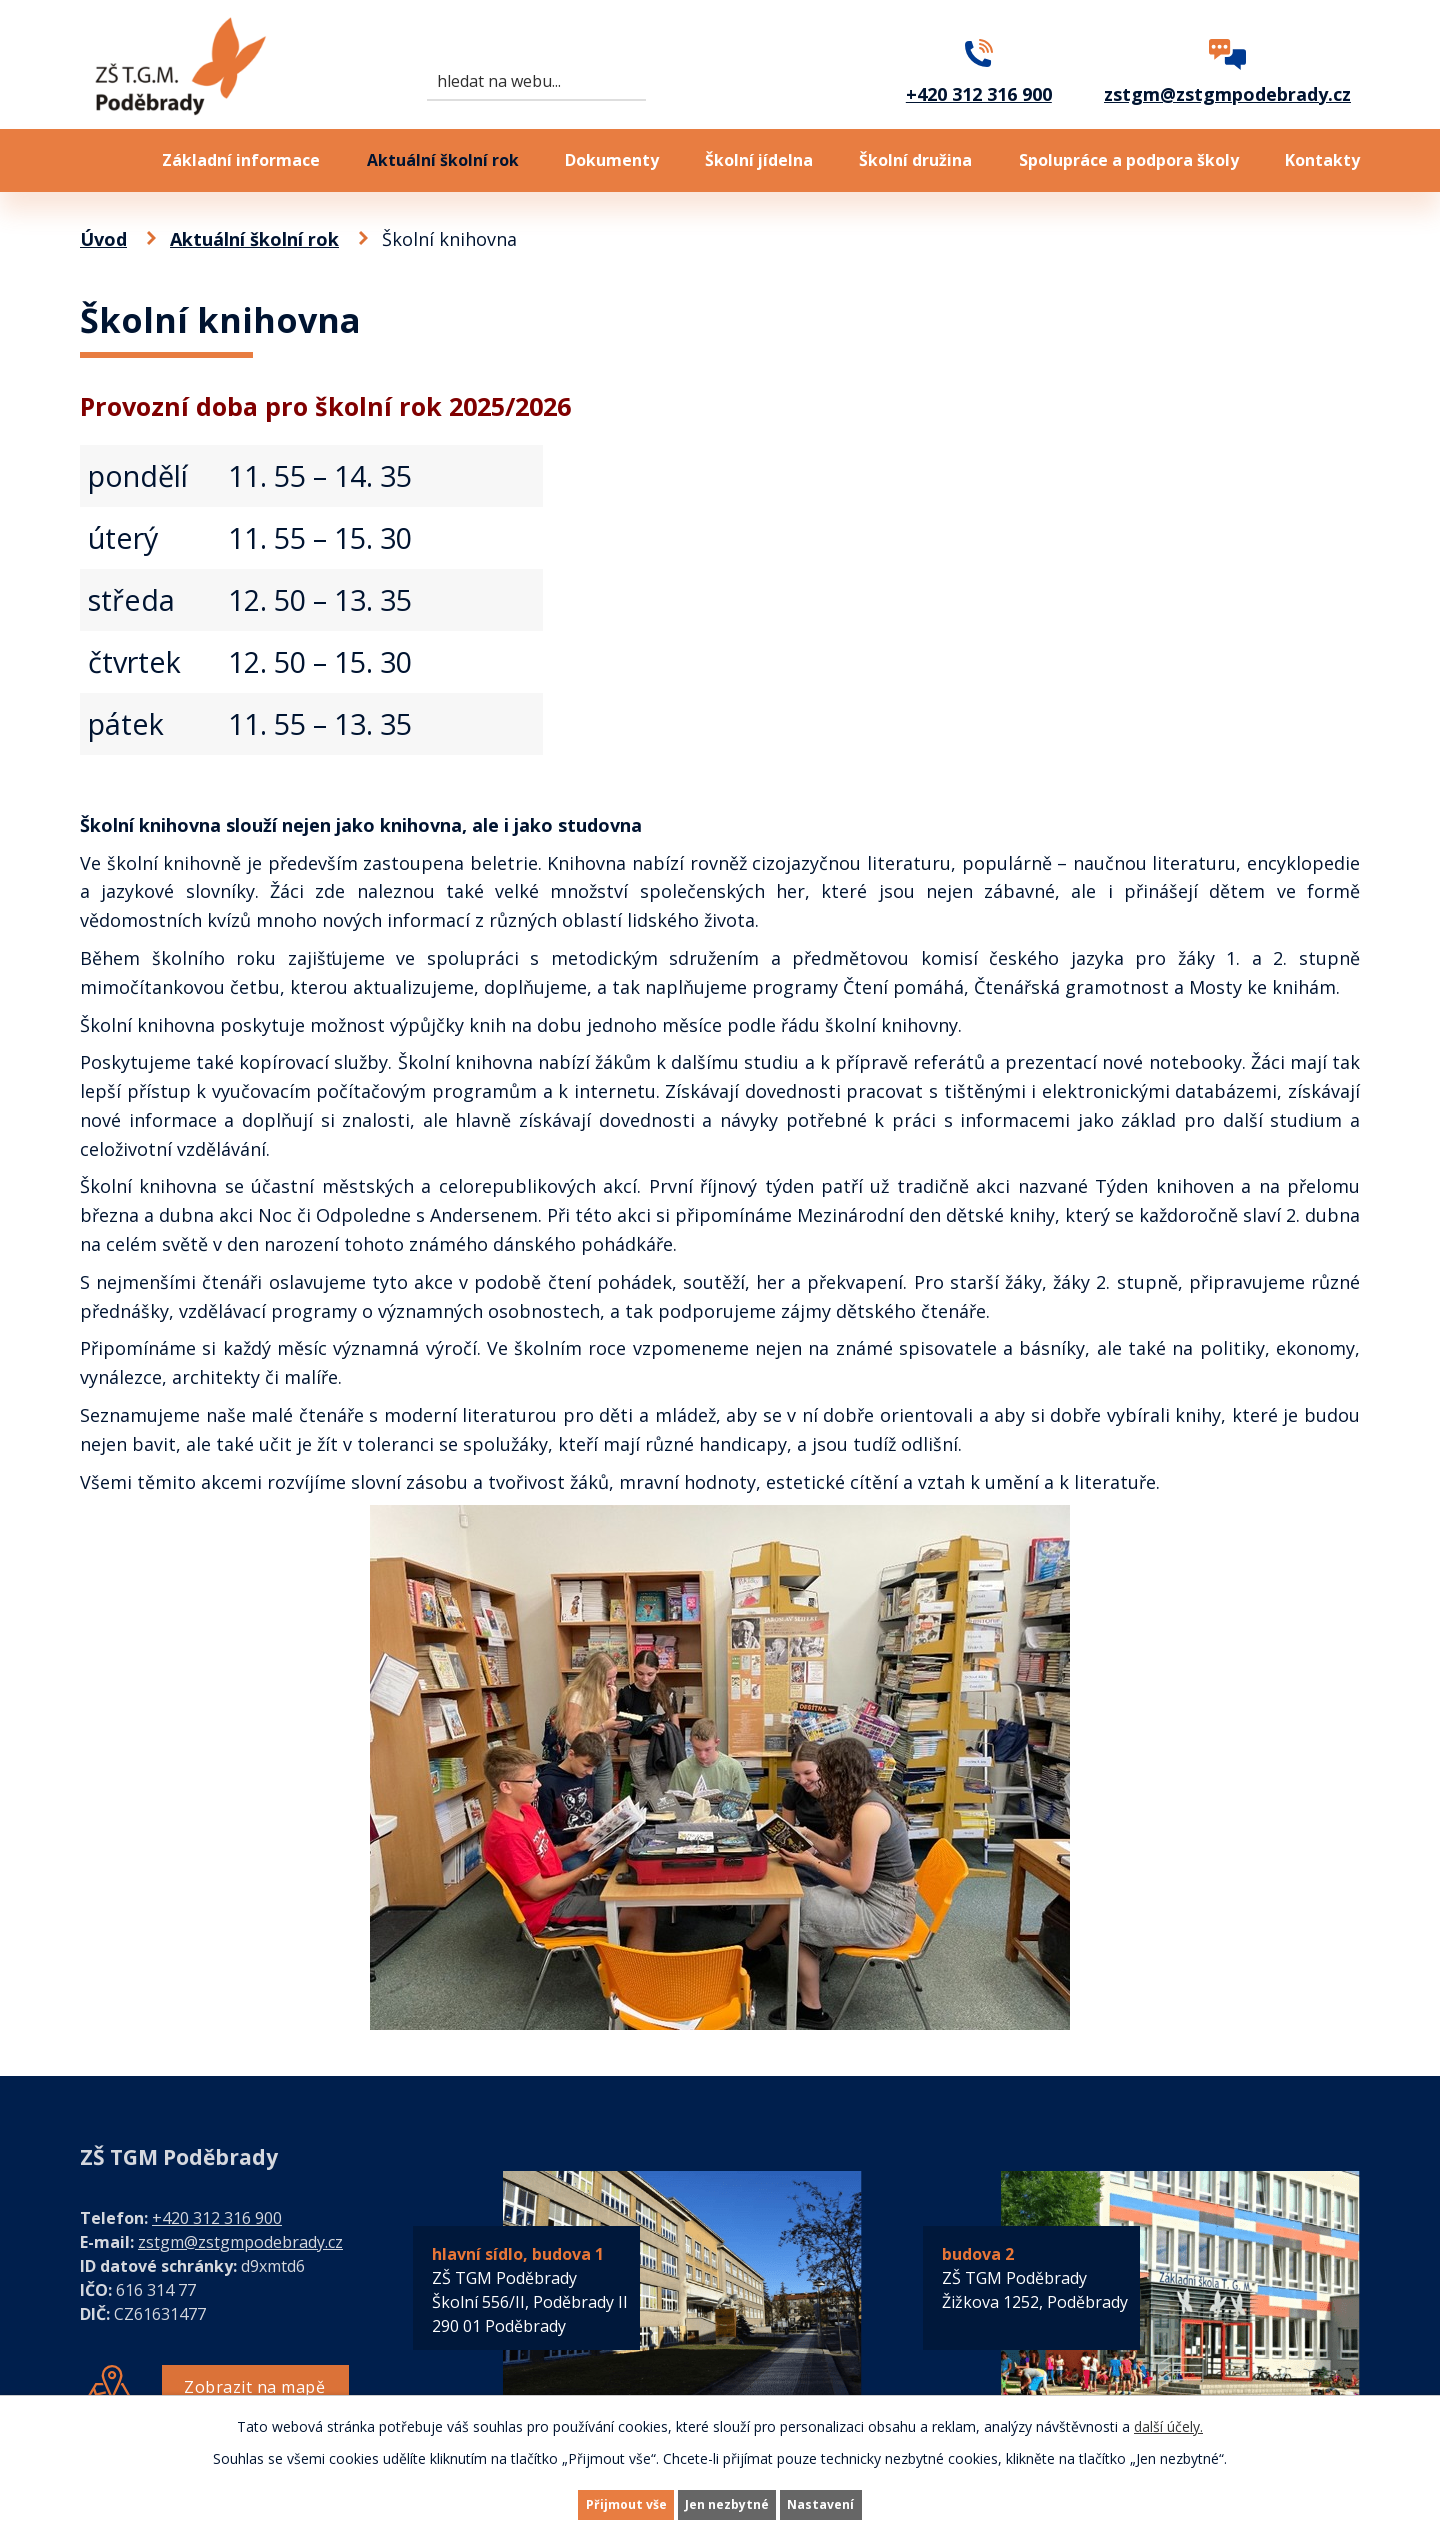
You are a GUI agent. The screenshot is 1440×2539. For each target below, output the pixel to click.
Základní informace (241, 160)
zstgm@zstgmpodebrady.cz (240, 2242)
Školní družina (915, 160)
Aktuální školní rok (443, 160)
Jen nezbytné (728, 2502)
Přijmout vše (590, 2502)
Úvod (98, 160)
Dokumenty (612, 160)
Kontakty (1322, 160)
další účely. (1168, 2421)
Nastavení (859, 2502)
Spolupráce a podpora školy (1129, 160)
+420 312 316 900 (217, 2218)
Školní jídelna (759, 160)
